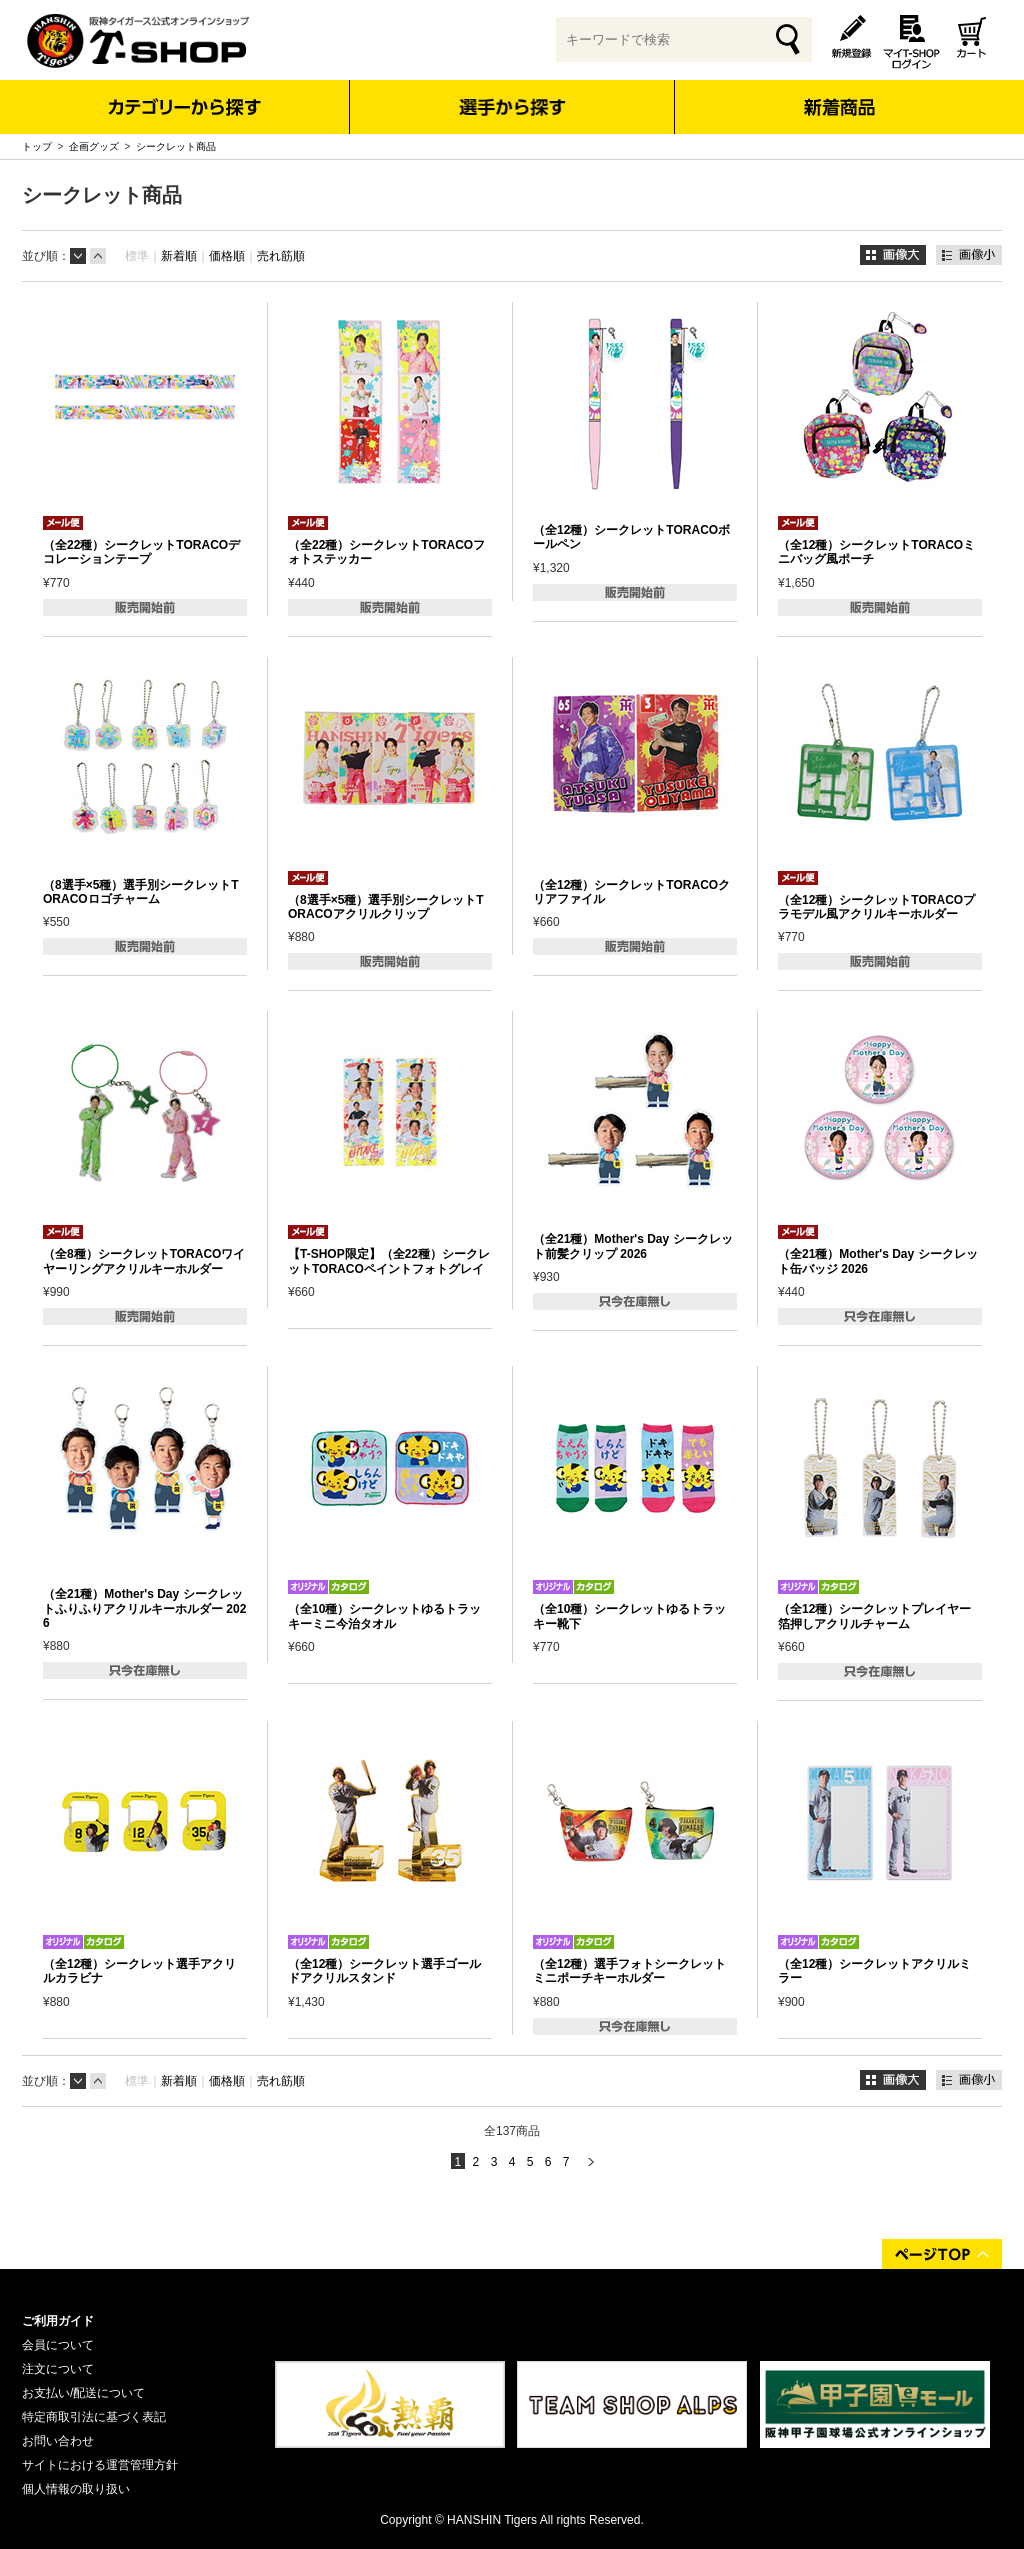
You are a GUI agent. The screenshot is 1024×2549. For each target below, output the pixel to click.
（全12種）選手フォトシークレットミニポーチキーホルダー (629, 1971)
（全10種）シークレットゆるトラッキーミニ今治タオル (384, 1616)
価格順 (227, 256)
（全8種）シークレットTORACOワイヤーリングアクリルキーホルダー (144, 1261)
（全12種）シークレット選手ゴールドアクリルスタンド (384, 1971)
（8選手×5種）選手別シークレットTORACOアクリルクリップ (386, 907)
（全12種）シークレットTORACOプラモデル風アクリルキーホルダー (876, 907)
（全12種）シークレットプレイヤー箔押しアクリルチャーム (874, 1616)
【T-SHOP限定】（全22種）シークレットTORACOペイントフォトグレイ (389, 1261)
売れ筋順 (281, 256)
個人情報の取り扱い (76, 2489)
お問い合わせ (58, 2441)
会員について (58, 2345)
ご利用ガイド (58, 2321)
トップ (37, 146)
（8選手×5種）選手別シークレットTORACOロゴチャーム (141, 892)
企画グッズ (94, 146)
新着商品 (838, 93)
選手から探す (512, 107)
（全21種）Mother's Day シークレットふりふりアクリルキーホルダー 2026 (144, 1608)
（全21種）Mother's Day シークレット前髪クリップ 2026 (633, 1246)
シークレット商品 (176, 146)
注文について (58, 2369)
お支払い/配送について (83, 2393)
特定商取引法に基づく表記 (94, 2417)
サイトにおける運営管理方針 (100, 2465)
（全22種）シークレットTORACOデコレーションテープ (141, 552)
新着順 (179, 256)
